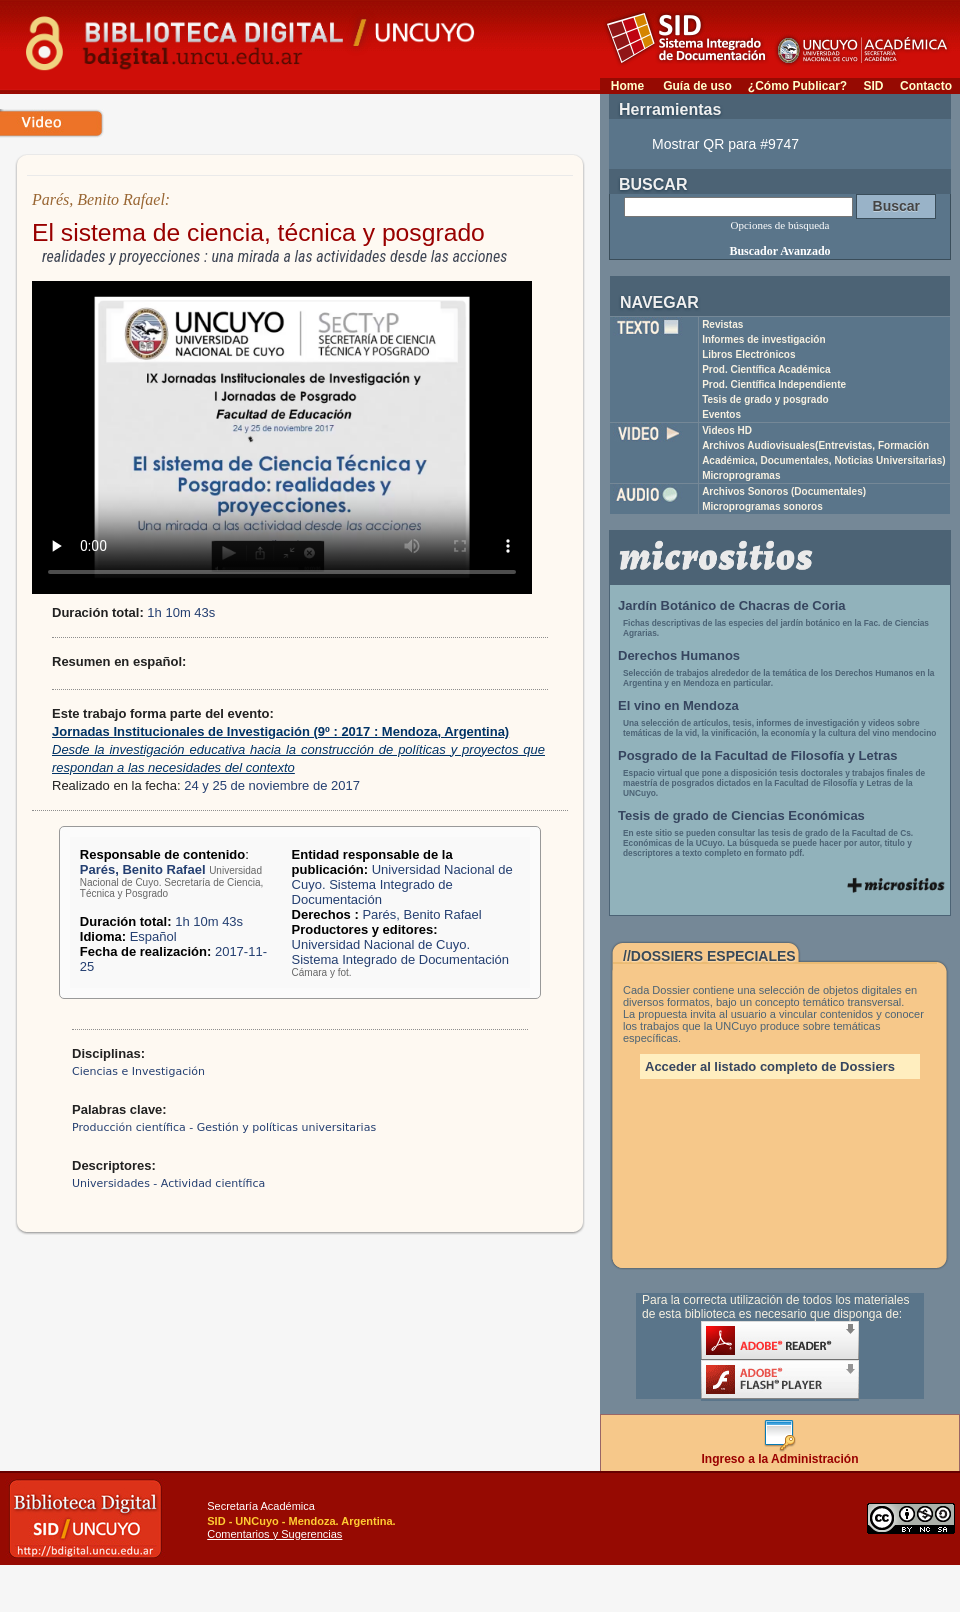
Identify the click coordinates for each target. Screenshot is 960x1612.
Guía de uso (697, 86)
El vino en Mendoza (678, 705)
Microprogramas (741, 475)
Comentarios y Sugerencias (274, 1534)
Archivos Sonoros (784, 491)
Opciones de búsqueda (780, 225)
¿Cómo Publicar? (797, 86)
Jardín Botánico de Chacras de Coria (732, 605)
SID (873, 86)
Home (627, 86)
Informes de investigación (763, 339)
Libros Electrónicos (748, 354)
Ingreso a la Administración (780, 1453)
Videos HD (727, 430)
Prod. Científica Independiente (774, 384)
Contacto (926, 86)
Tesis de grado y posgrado (765, 399)
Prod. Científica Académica (766, 369)
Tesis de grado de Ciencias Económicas (741, 815)
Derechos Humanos (679, 655)
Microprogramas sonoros (762, 506)
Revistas (722, 324)
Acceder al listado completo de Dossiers (770, 1066)
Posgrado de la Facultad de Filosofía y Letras (758, 755)
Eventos (721, 414)
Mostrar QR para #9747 (725, 144)
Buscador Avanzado (779, 251)
